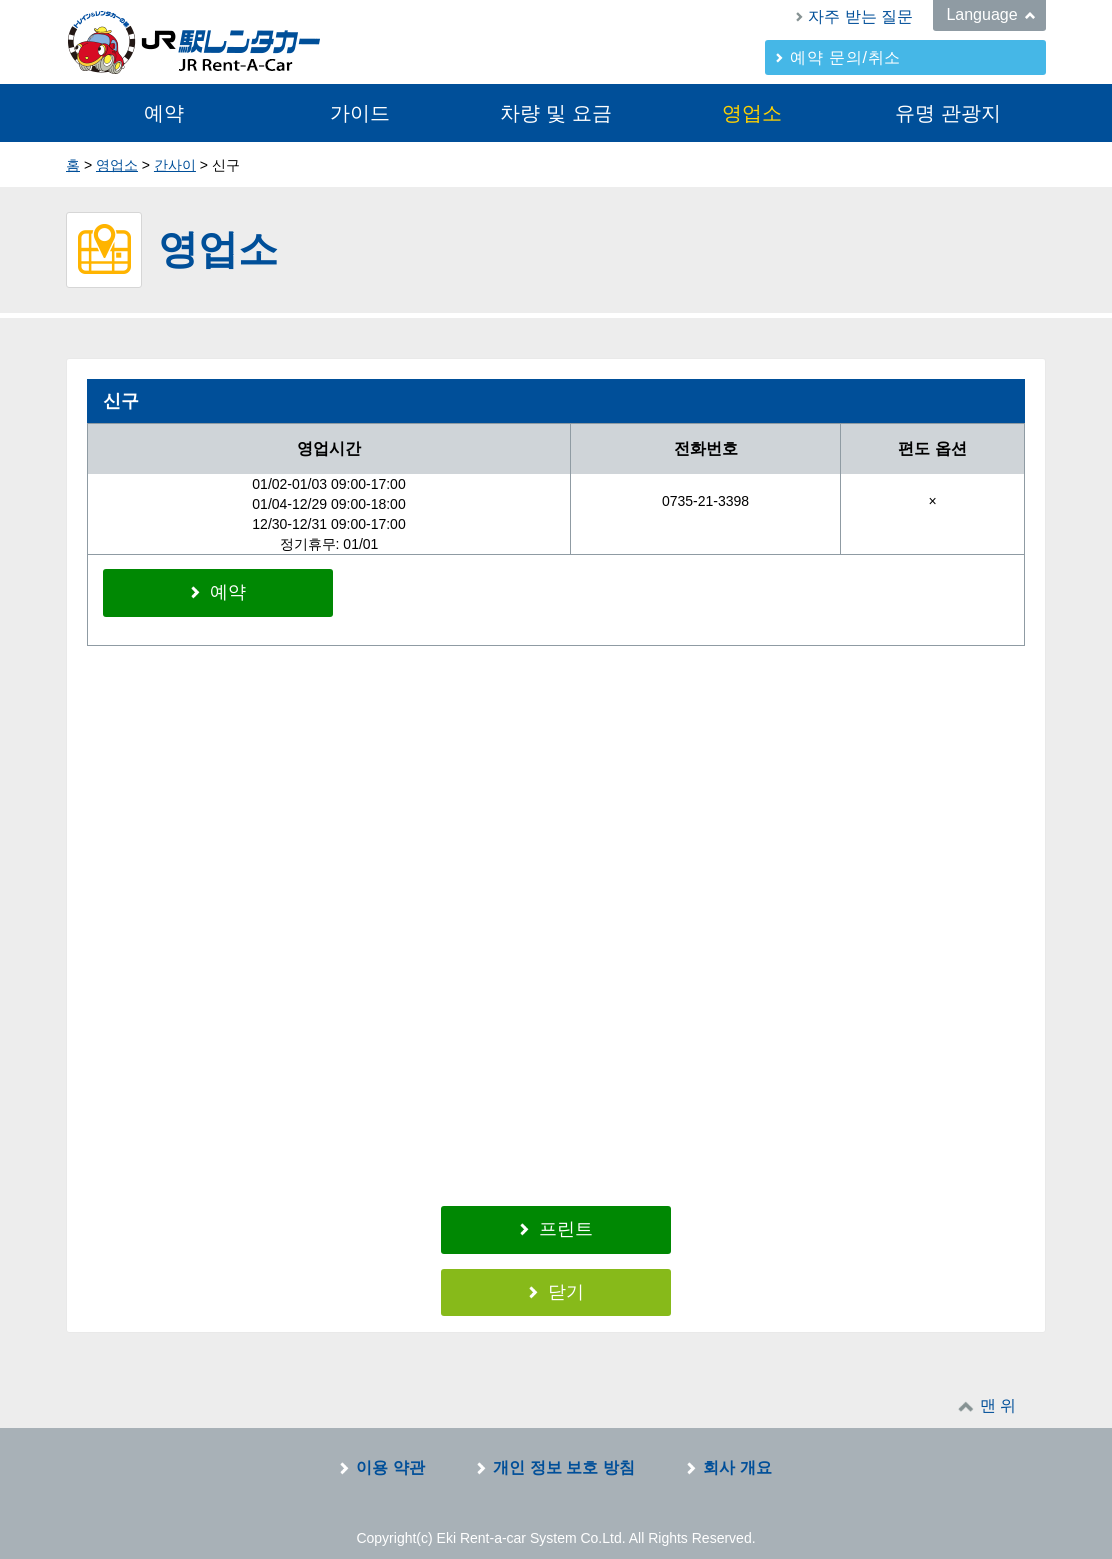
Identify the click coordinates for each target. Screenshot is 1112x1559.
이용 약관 (390, 1453)
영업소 (752, 113)
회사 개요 (737, 1453)
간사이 (175, 165)
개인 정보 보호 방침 (563, 1453)
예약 (164, 113)
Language (981, 14)
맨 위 (998, 1391)
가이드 (360, 113)
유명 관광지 (948, 113)
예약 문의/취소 (845, 57)
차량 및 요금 (555, 113)
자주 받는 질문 (860, 16)
